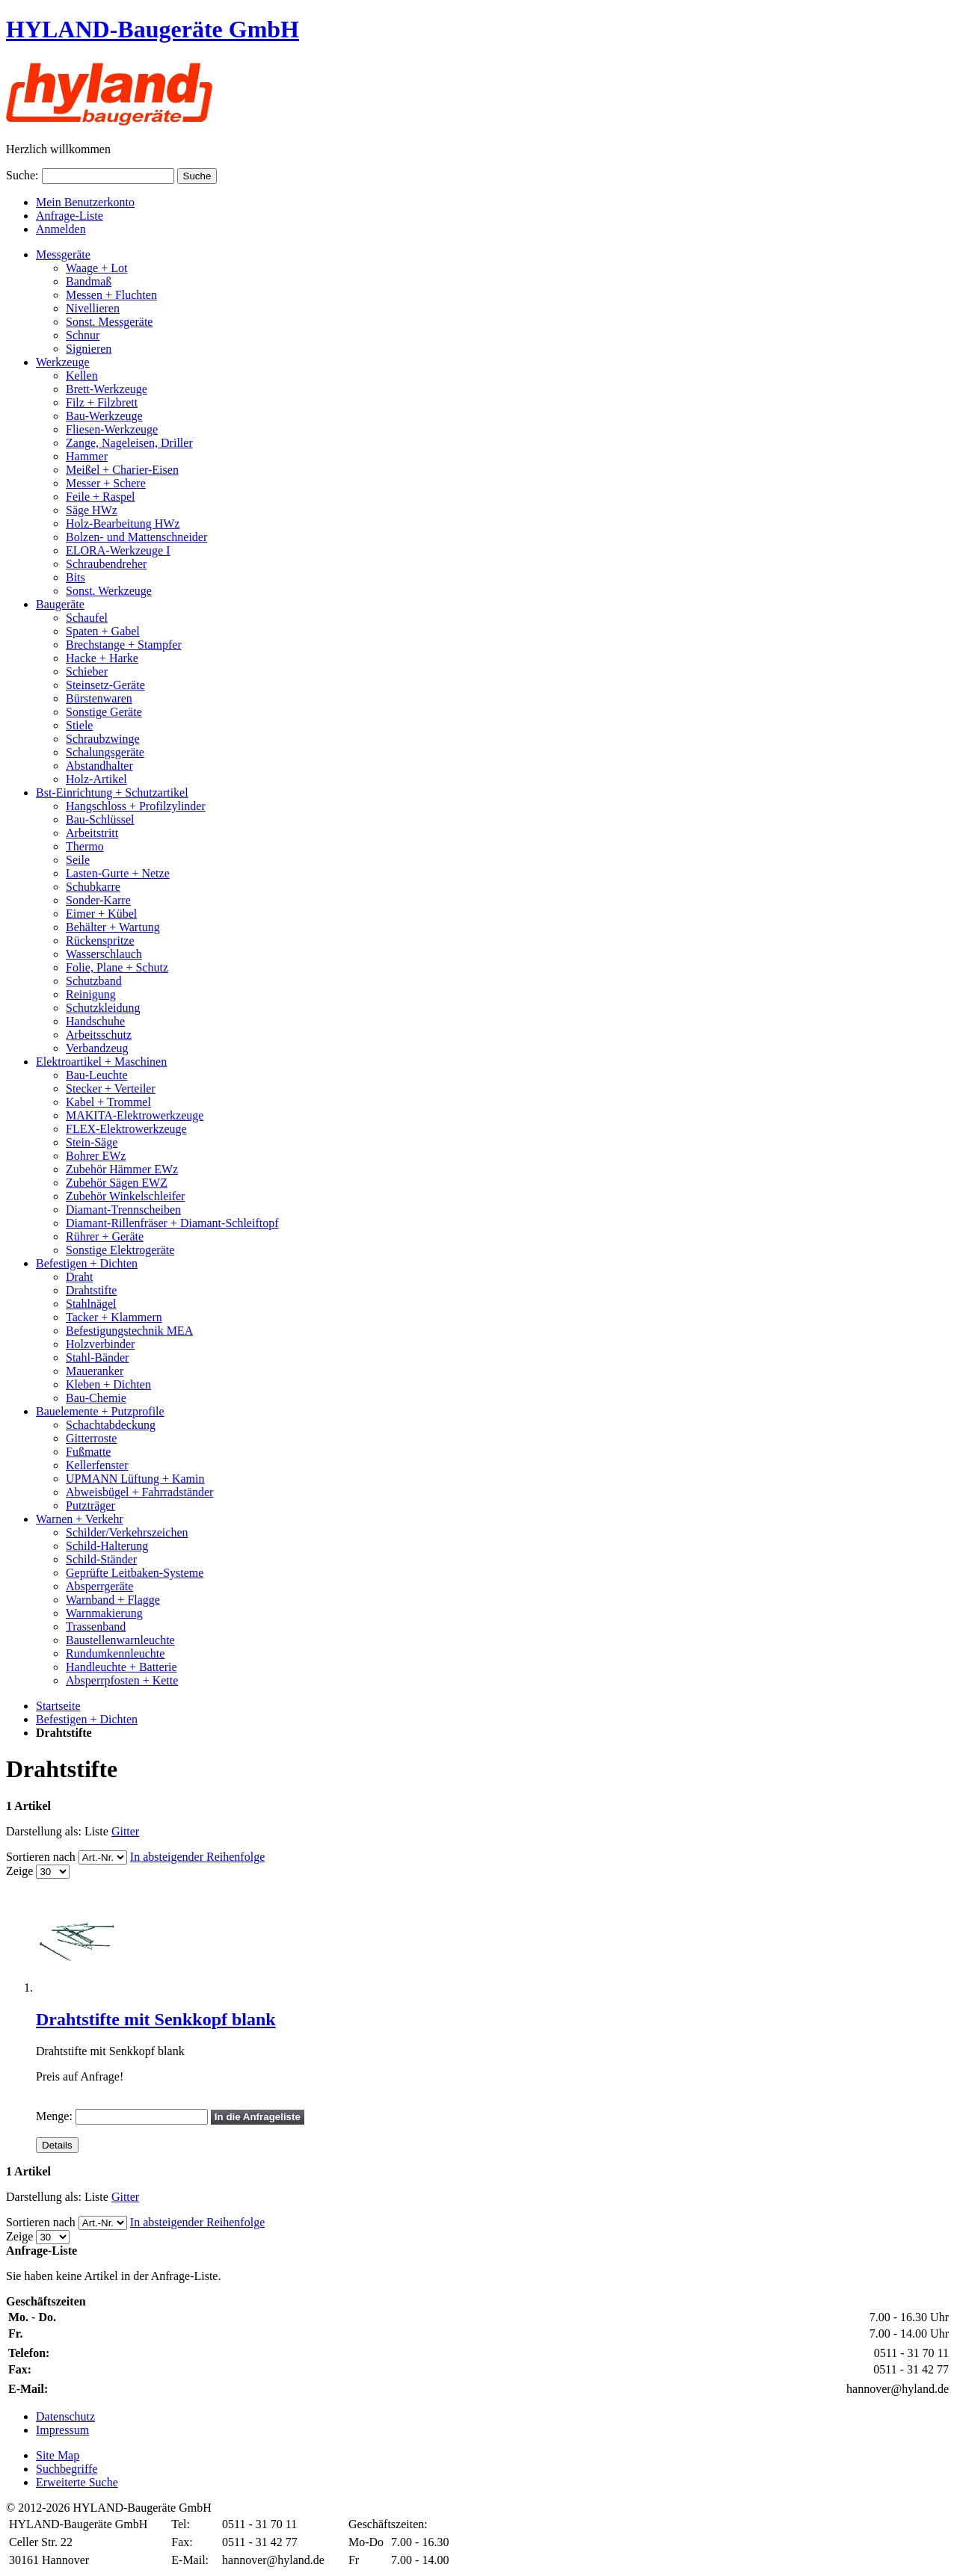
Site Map (57, 2455)
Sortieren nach (41, 1856)
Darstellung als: (43, 1831)
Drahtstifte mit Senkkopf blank (156, 2019)
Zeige (19, 1871)
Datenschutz (65, 2416)
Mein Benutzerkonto (85, 202)
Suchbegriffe (66, 2468)
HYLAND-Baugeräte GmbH (152, 29)
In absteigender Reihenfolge (197, 1856)
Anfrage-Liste (69, 215)
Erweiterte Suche (77, 2482)
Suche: (22, 175)
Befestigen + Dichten (87, 1719)
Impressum (62, 2430)
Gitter (125, 1831)
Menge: (54, 2116)
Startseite (58, 1705)
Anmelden (61, 229)
